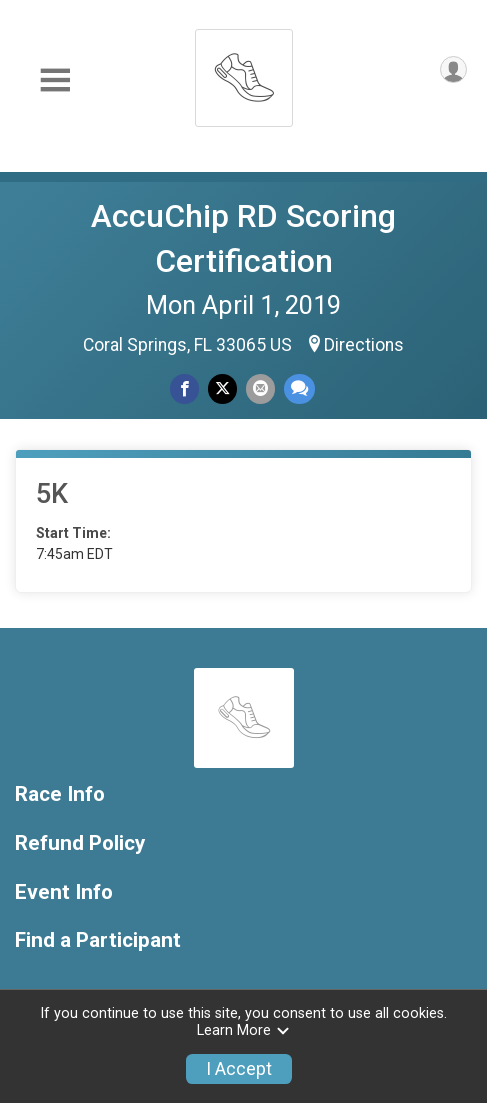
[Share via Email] (260, 388)
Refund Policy (80, 843)
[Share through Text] (299, 388)
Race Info (60, 794)
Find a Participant (98, 940)
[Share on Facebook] (184, 388)
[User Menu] (453, 69)
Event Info (64, 892)
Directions (364, 345)
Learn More (244, 1030)
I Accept (239, 1069)
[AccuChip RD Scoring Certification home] (244, 72)
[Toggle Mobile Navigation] (55, 80)
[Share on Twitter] (222, 388)
